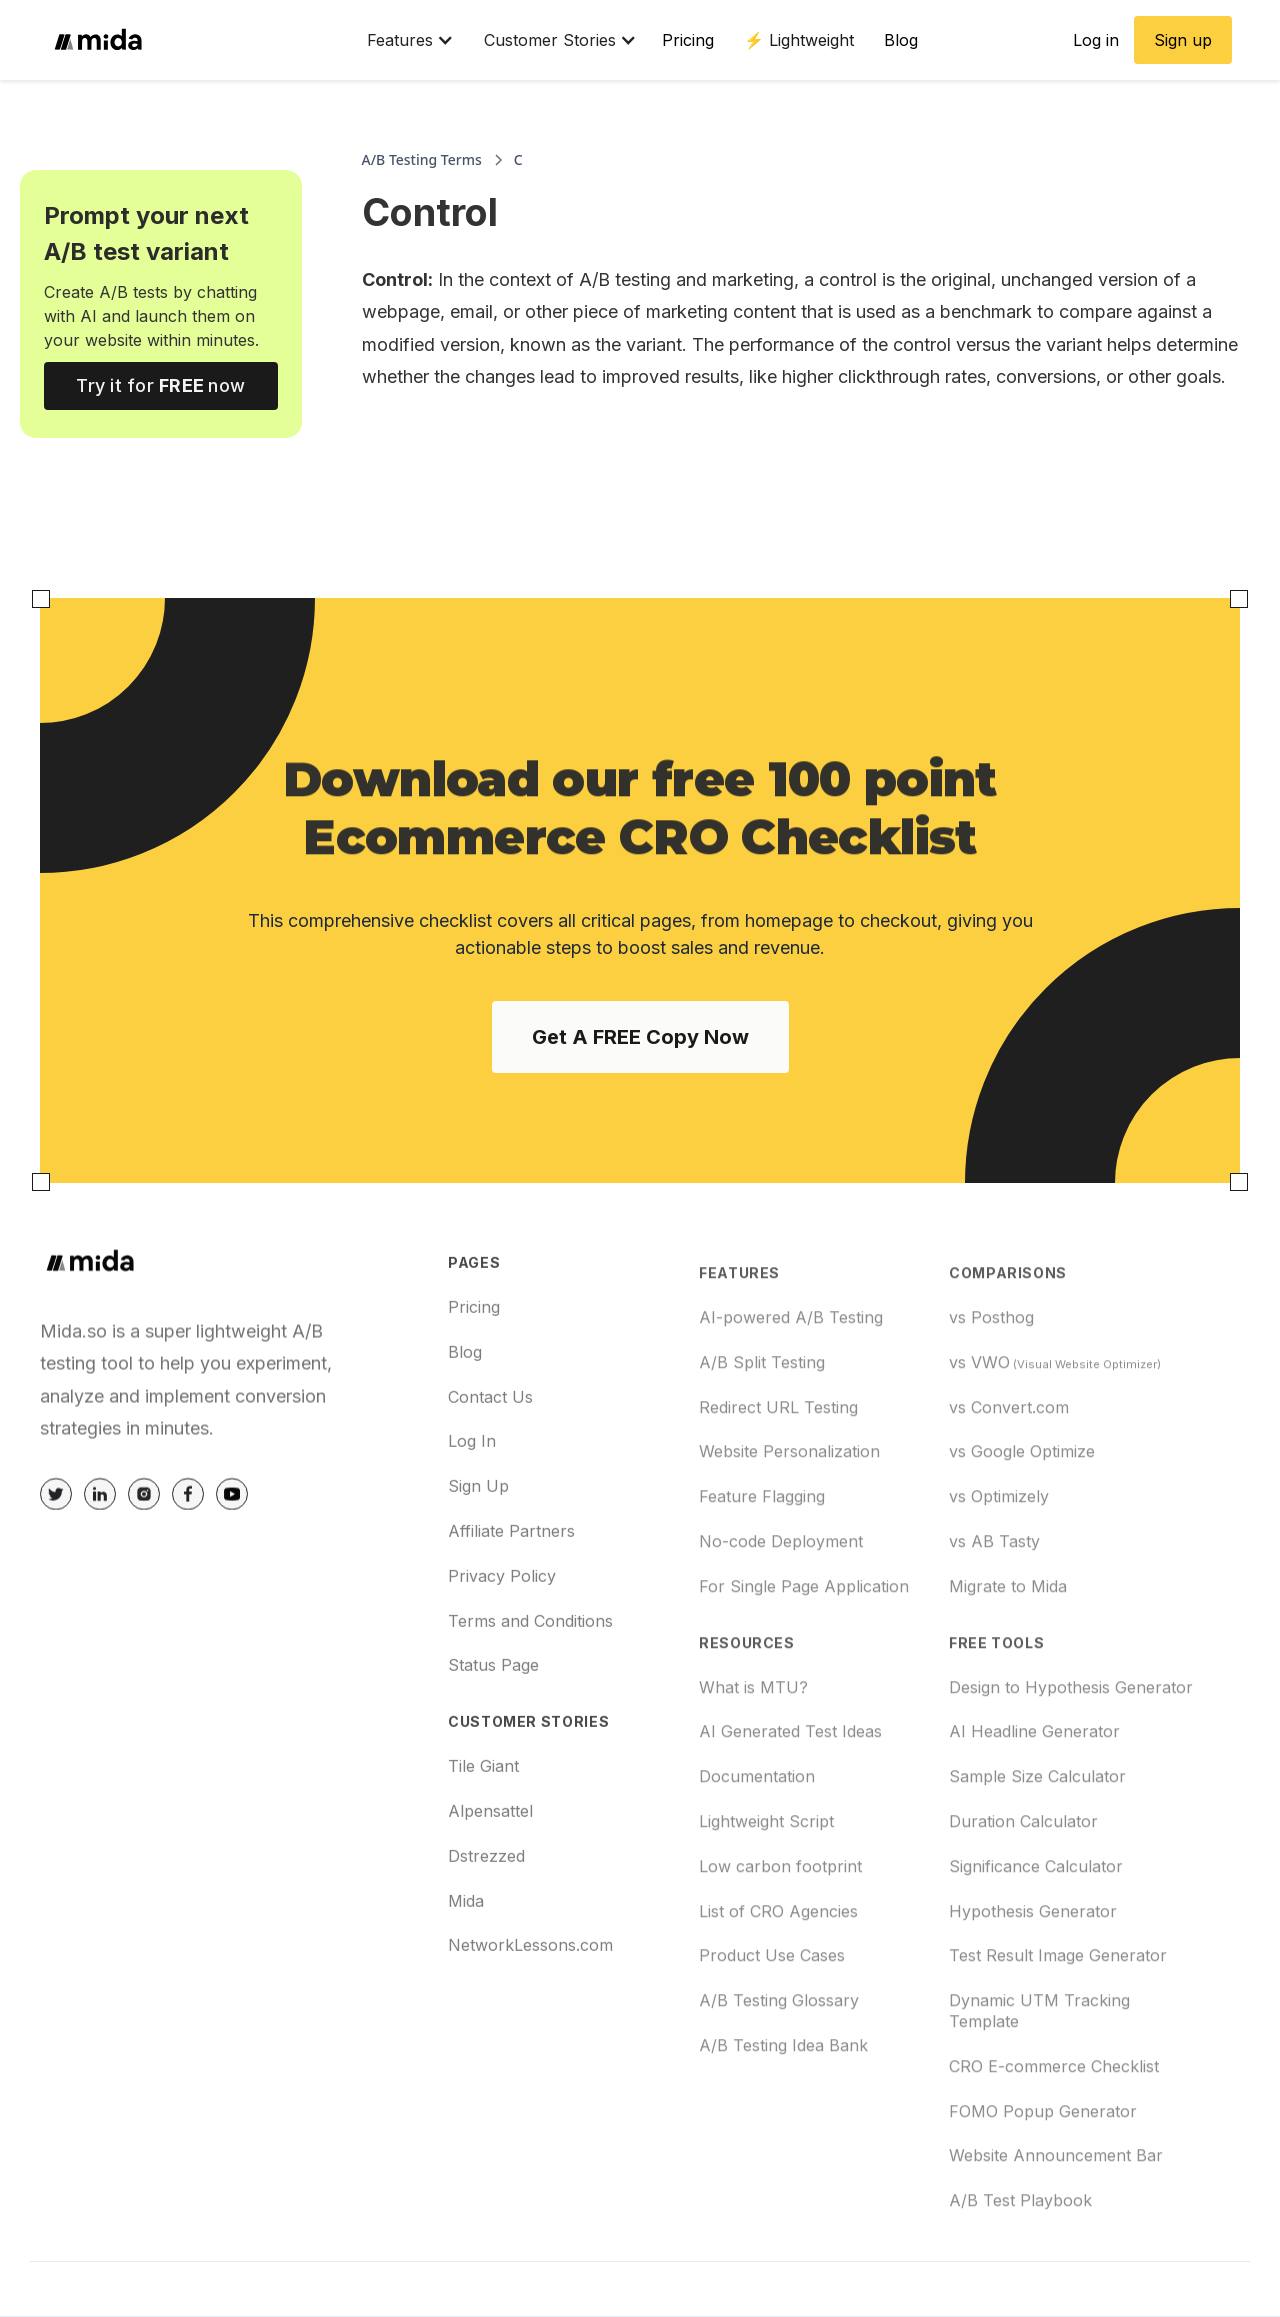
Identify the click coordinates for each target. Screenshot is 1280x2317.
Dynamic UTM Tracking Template (1039, 2084)
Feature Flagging (762, 1570)
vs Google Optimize (1022, 1525)
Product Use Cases (772, 2029)
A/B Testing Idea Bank (783, 2119)
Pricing (688, 40)
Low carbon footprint (780, 1939)
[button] (400, 40)
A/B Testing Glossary (779, 2074)
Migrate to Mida (1008, 1659)
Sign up (1183, 40)
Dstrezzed (486, 1907)
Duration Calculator (1023, 1895)
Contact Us (490, 1448)
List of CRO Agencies (778, 1984)
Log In (472, 1492)
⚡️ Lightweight (799, 40)
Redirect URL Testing (778, 1480)
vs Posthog (991, 1391)
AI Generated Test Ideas (790, 1805)
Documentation (757, 1850)
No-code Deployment (781, 1615)
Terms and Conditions (530, 1672)
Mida (466, 1952)
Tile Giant (483, 1817)
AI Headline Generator (1034, 1805)
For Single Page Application (804, 1659)
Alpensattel (490, 1862)
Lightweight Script (766, 1895)
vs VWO (1055, 1436)
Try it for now (160, 385)
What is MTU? (753, 1760)
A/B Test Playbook (1020, 2274)
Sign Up (478, 1537)
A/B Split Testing (762, 1436)
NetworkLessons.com (530, 1996)
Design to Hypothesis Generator (1071, 1760)
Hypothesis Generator (1033, 1984)
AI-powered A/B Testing (791, 1391)
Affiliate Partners (511, 1582)
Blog (901, 40)
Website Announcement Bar (1056, 2229)
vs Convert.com (1009, 1480)
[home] (197, 40)
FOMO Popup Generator (1043, 2184)
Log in (1096, 40)
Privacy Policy (502, 1627)
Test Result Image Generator (1058, 2029)
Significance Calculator (1036, 1939)
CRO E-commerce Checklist (1054, 2139)
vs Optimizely (999, 1570)
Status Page (493, 1716)
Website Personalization (789, 1525)
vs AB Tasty (994, 1615)
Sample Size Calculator (1037, 1850)
